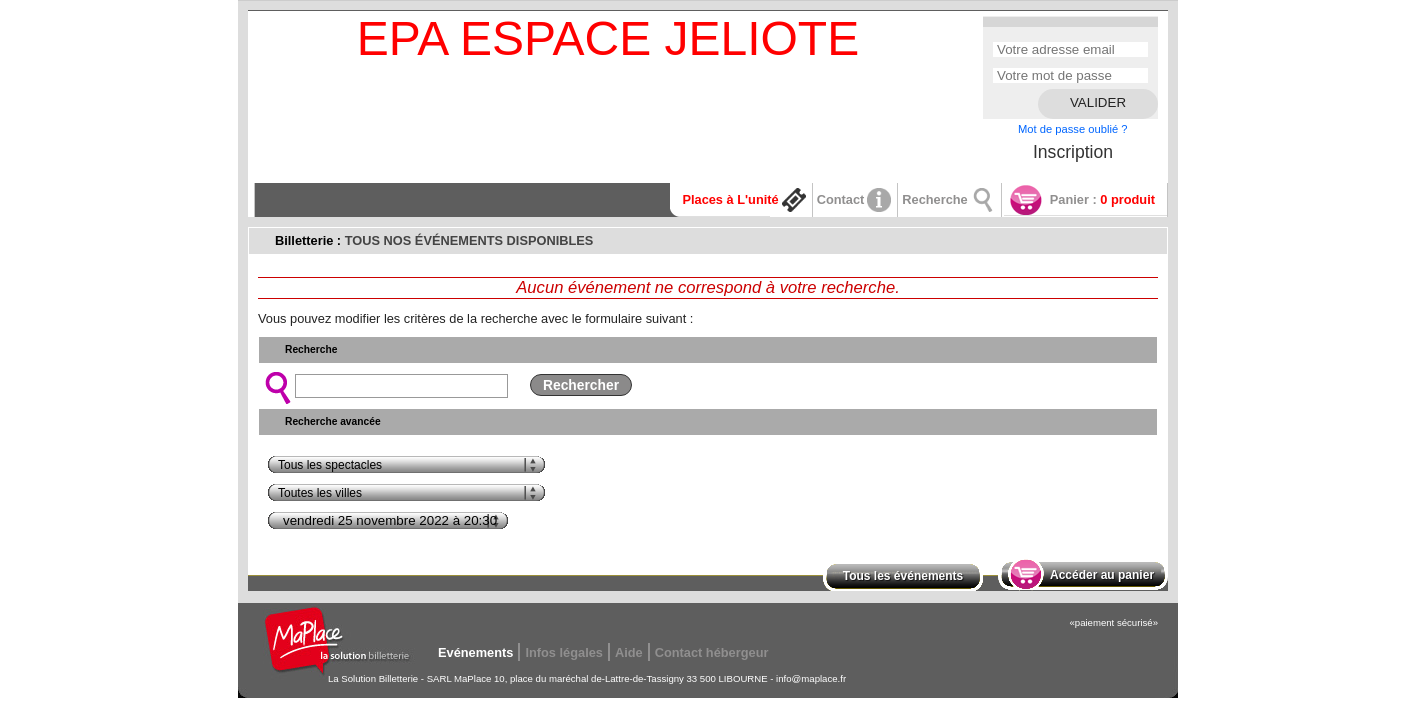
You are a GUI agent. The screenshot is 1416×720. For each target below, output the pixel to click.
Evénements (475, 652)
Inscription (1073, 152)
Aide (629, 652)
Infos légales (564, 652)
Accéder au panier (1102, 575)
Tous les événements (903, 576)
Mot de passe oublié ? (1072, 129)
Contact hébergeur (712, 652)
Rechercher (581, 385)
